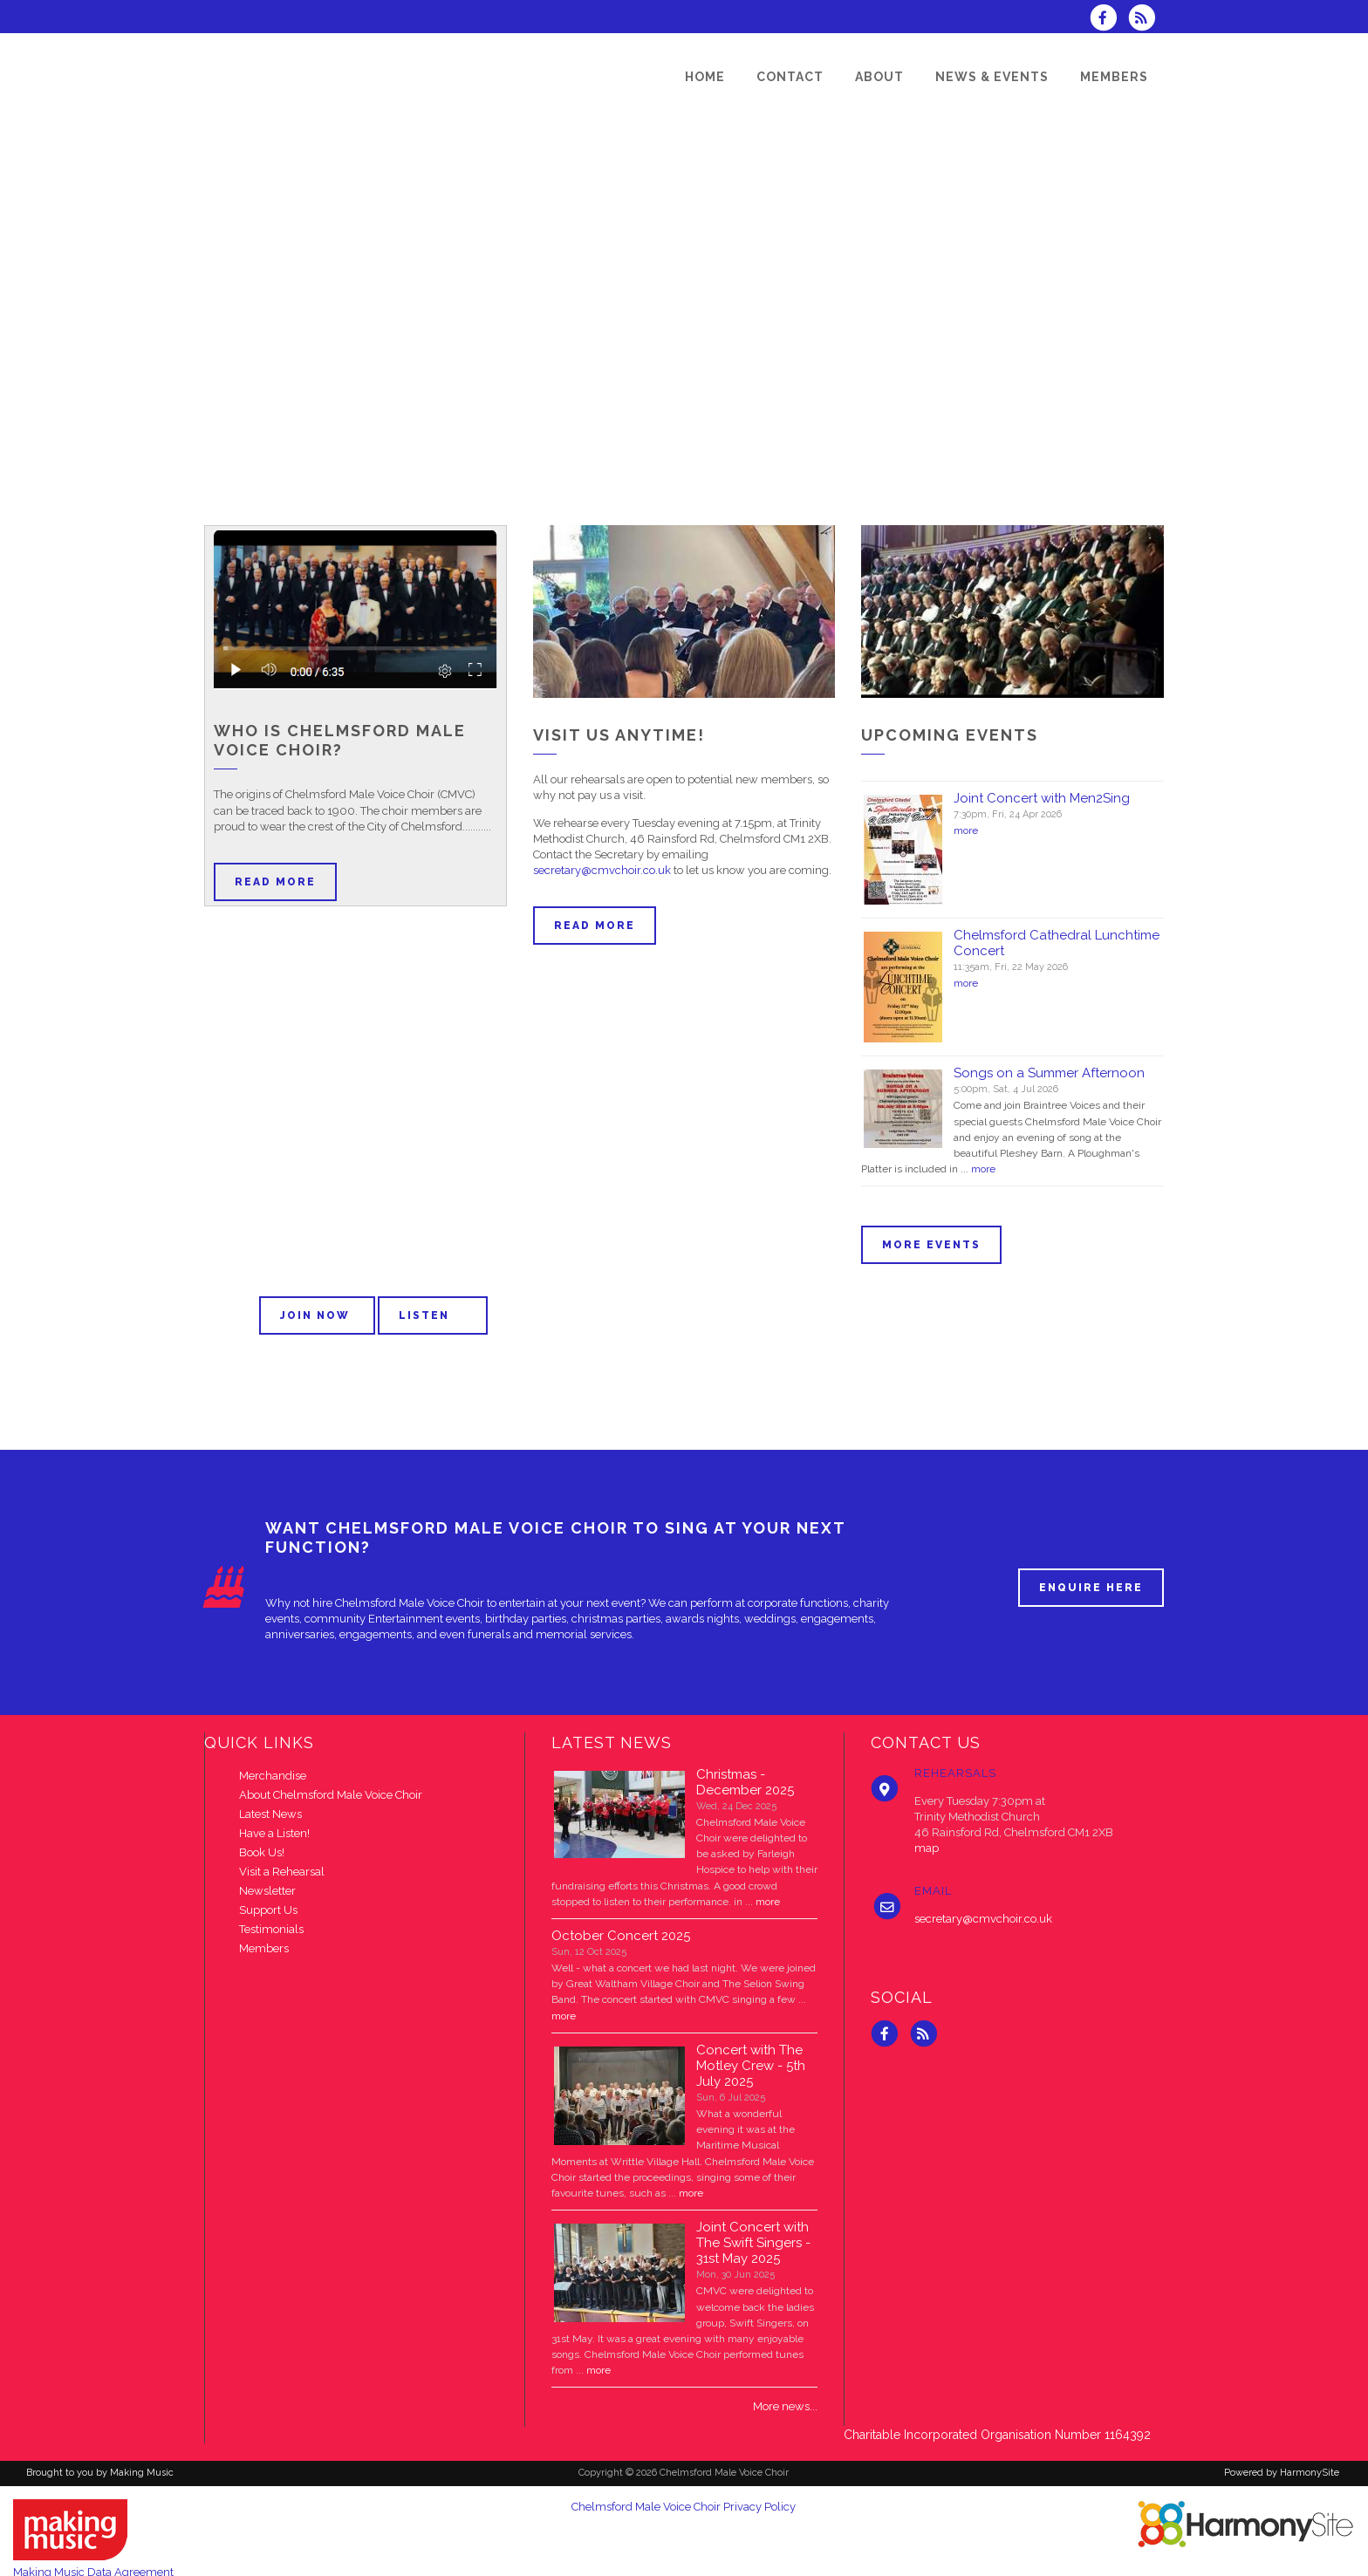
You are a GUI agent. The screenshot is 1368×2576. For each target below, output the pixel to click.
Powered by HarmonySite (1281, 2472)
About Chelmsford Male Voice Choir (330, 1794)
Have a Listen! (274, 1833)
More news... (785, 2406)
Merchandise (272, 1775)
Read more (275, 882)
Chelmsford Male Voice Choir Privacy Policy (683, 2506)
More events (931, 1245)
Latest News (270, 1814)
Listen (433, 1315)
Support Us (268, 1910)
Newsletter (267, 1890)
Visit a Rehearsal (282, 1871)
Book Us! (261, 1852)
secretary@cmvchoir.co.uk (602, 870)
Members (264, 1948)
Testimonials (271, 1929)
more (966, 830)
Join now (317, 1315)
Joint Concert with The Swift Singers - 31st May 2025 (753, 2242)
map (926, 1848)
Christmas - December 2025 (745, 1782)
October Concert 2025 (620, 1936)
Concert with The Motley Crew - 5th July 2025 (750, 2065)
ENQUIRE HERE (1091, 1588)
